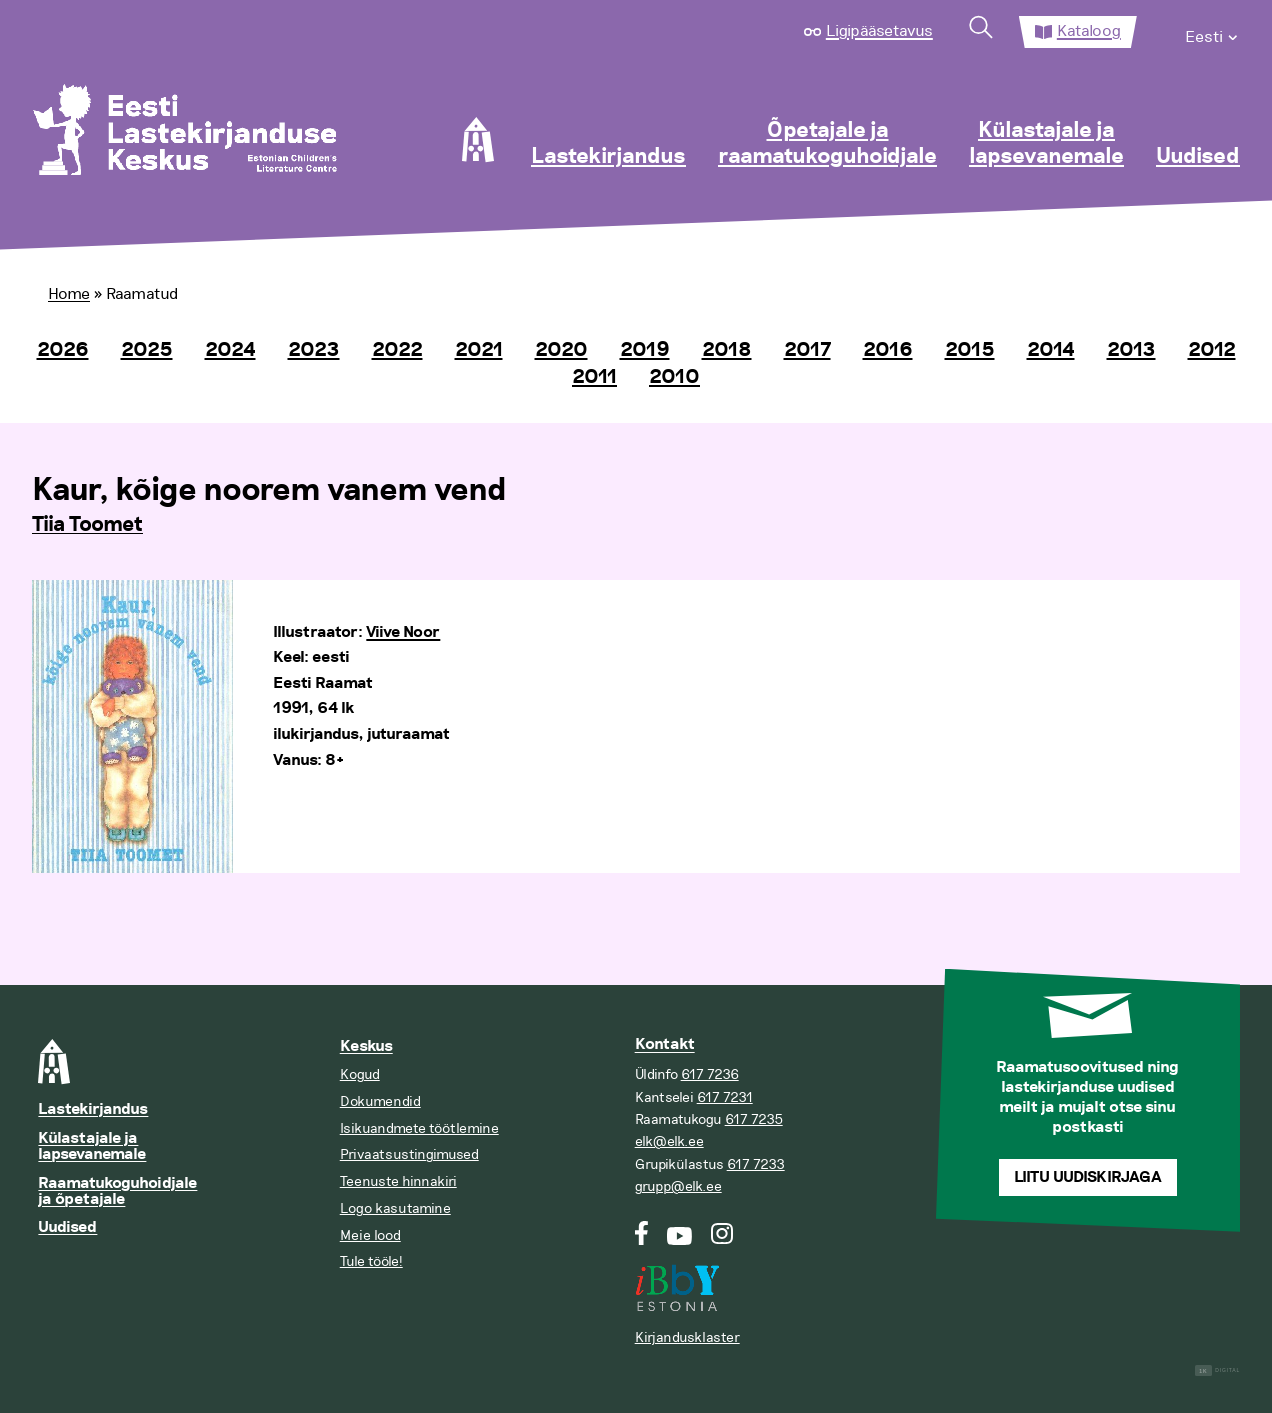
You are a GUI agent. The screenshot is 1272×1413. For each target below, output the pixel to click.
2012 (1212, 350)
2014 (1051, 350)
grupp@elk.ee (678, 1186)
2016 (888, 350)
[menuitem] (1212, 32)
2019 (645, 350)
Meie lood (370, 1235)
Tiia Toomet (87, 525)
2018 (727, 350)
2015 (970, 350)
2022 (397, 350)
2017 (807, 350)
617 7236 (710, 1074)
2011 (594, 377)
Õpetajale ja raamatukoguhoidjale (827, 144)
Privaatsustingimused (409, 1154)
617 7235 (754, 1119)
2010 (674, 377)
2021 (479, 350)
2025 (147, 350)
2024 (230, 350)
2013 (1131, 350)
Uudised (1198, 157)
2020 (561, 350)
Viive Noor (403, 632)
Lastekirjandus (608, 157)
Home (69, 294)
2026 (63, 350)
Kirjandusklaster (687, 1337)
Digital (1217, 1370)
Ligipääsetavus (879, 31)
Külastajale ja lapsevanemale (1046, 144)
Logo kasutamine (395, 1208)
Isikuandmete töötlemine (419, 1128)
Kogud (360, 1074)
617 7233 (756, 1164)
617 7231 (725, 1097)
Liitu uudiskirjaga (1088, 1177)
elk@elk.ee (669, 1141)
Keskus (366, 1046)
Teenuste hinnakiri (398, 1181)
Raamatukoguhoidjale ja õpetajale (117, 1191)
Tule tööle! (371, 1261)
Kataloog (1089, 31)
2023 (314, 350)
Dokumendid (380, 1101)
